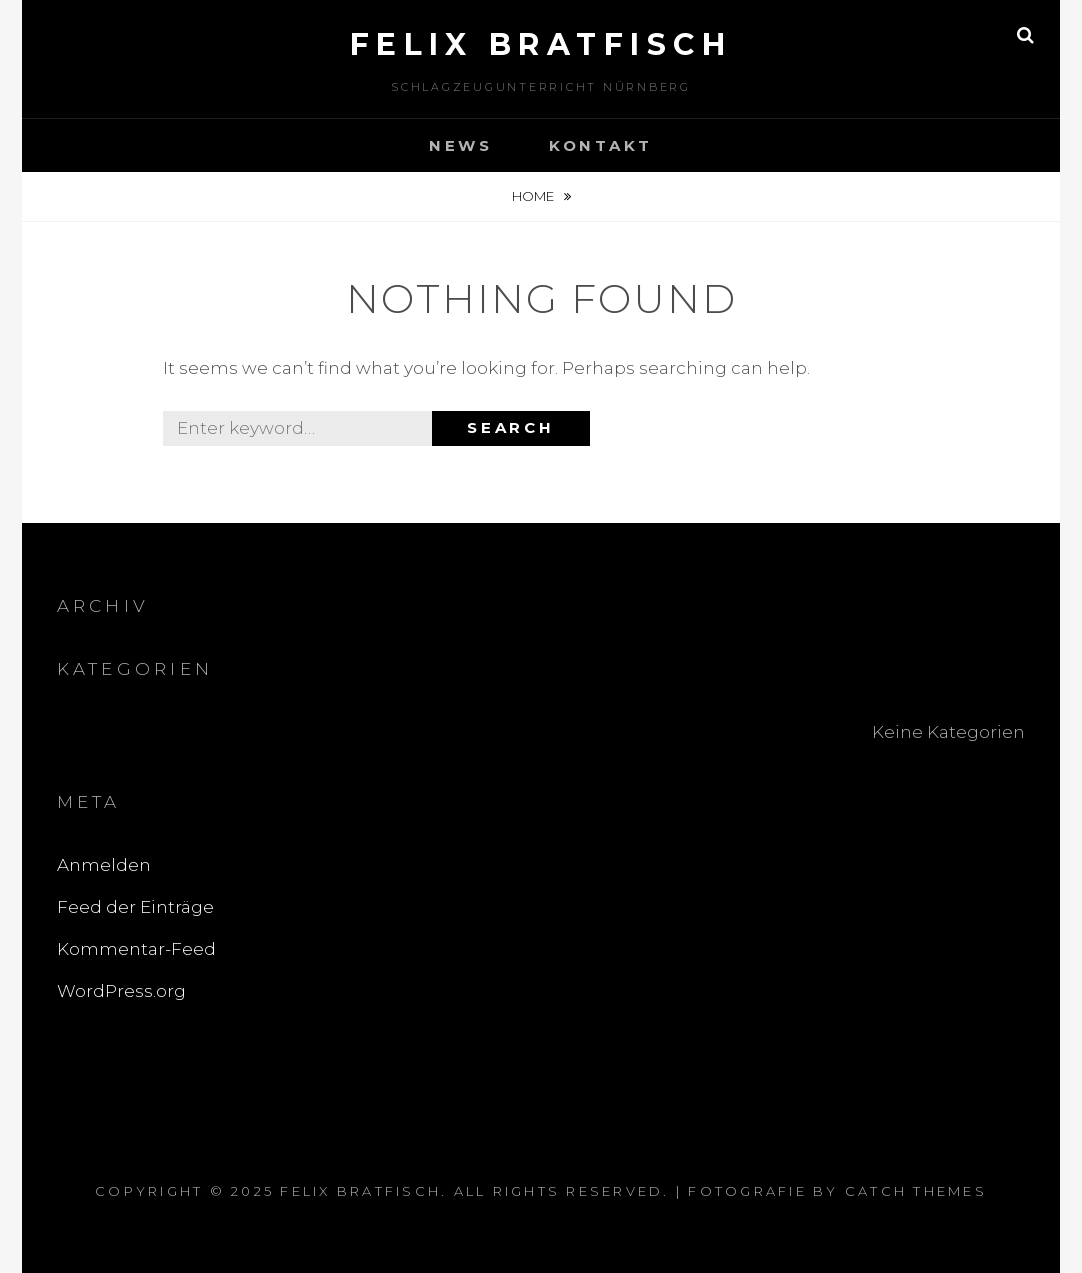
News (461, 145)
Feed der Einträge (135, 907)
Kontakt (601, 145)
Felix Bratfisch (541, 44)
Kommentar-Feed (136, 949)
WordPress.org (121, 991)
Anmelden (104, 865)
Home (534, 196)
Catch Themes (916, 1191)
